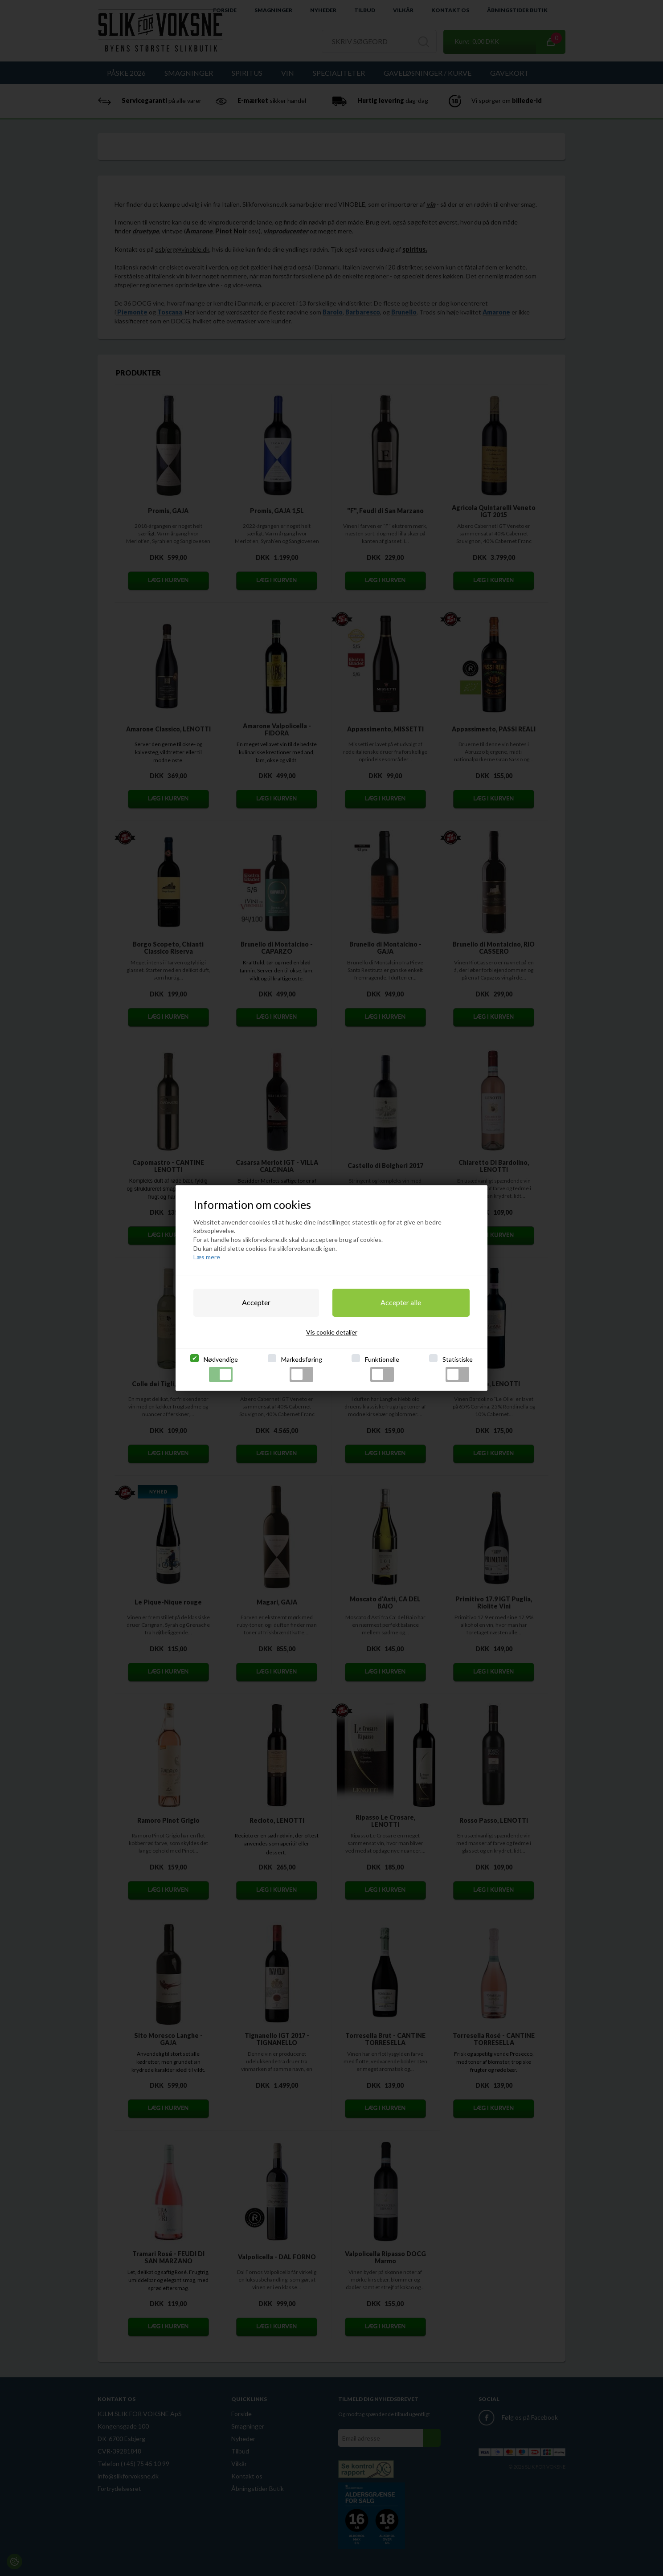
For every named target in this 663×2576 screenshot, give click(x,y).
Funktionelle (382, 1368)
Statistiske (457, 1368)
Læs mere (206, 1257)
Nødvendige (221, 1368)
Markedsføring (301, 1368)
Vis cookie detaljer (331, 1332)
